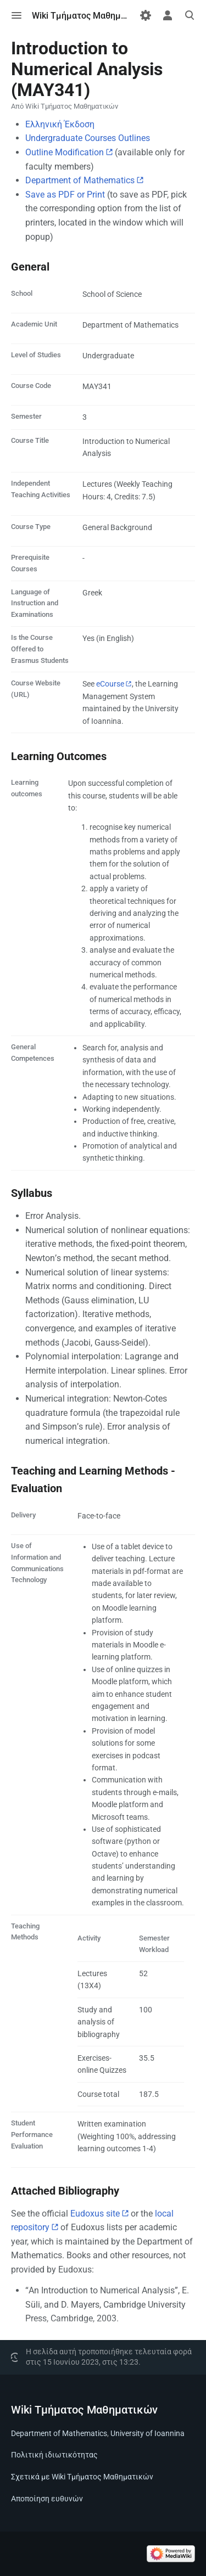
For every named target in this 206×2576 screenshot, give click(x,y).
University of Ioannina (147, 2433)
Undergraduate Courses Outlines (87, 138)
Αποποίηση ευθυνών (47, 2498)
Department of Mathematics (80, 180)
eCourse (110, 683)
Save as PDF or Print (65, 194)
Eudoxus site (95, 2213)
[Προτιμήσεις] (146, 15)
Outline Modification (64, 152)
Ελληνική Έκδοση (59, 124)
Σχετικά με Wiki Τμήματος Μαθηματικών (82, 2476)
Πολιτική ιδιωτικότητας (54, 2454)
